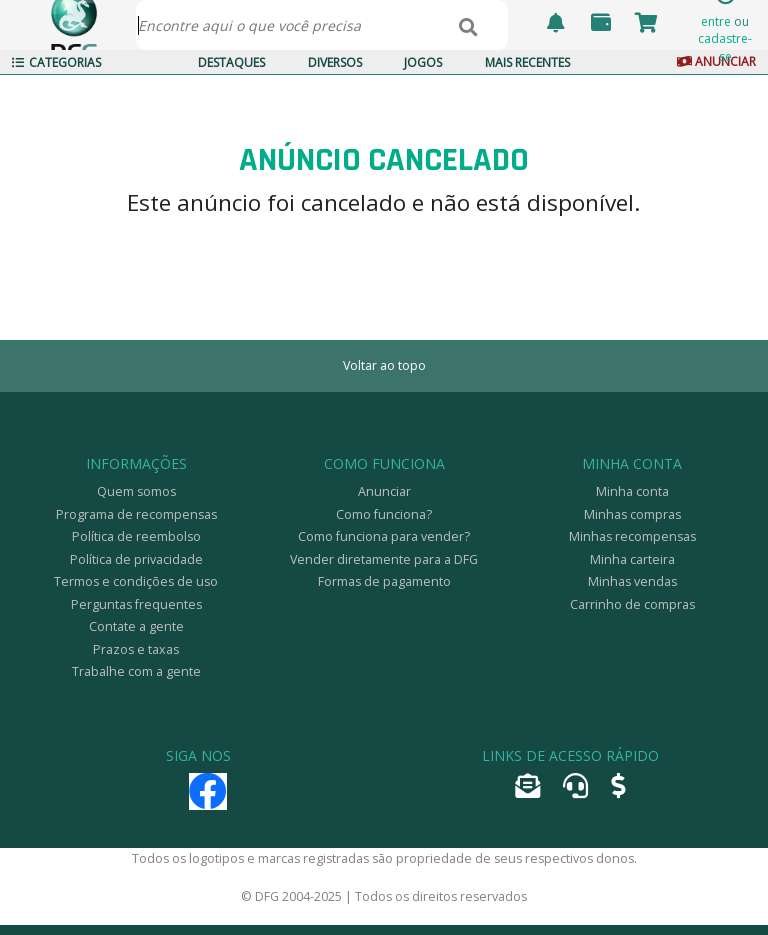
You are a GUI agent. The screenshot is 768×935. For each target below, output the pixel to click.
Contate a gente (136, 626)
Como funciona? (384, 514)
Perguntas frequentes (136, 604)
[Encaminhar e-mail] (527, 790)
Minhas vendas (632, 581)
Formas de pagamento (384, 581)
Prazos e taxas (136, 649)
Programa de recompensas (136, 514)
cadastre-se (725, 47)
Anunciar (384, 491)
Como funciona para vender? (384, 536)
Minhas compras (632, 514)
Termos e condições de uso (136, 581)
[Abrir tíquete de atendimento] (575, 790)
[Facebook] (208, 800)
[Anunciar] (618, 790)
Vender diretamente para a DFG (384, 559)
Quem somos (136, 491)
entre (716, 21)
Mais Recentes (527, 62)
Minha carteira (632, 559)
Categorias (56, 62)
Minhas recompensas (632, 536)
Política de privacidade (136, 559)
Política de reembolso (136, 536)
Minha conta (632, 491)
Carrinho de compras (632, 604)
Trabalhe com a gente (136, 671)
